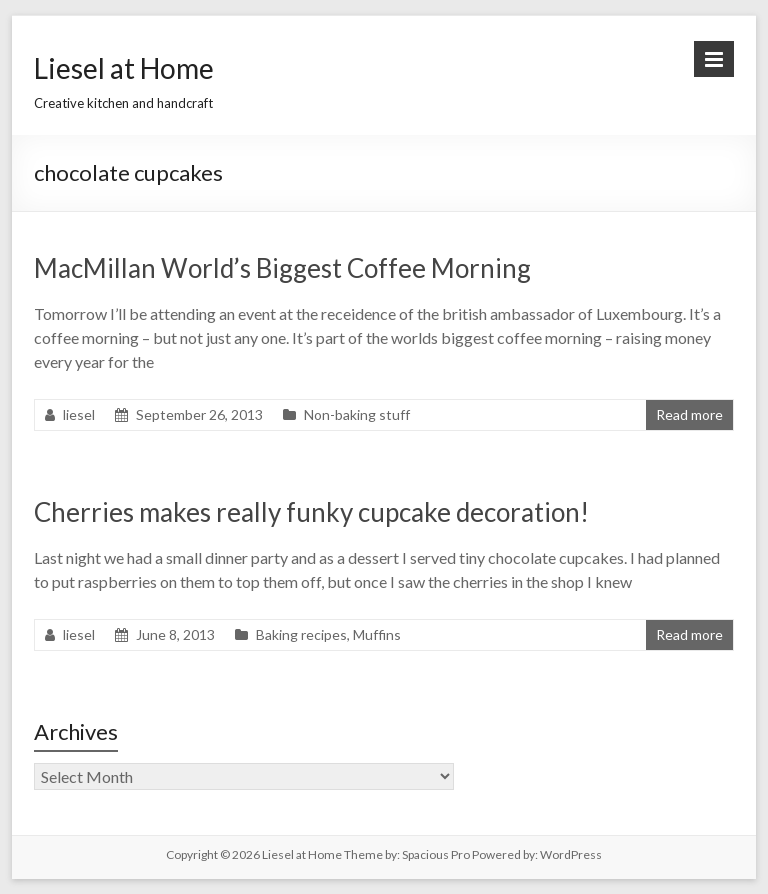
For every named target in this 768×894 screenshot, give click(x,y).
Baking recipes (301, 634)
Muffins (377, 634)
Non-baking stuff (357, 414)
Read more (689, 414)
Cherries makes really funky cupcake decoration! (311, 512)
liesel (79, 414)
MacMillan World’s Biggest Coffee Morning (282, 268)
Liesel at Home (124, 68)
